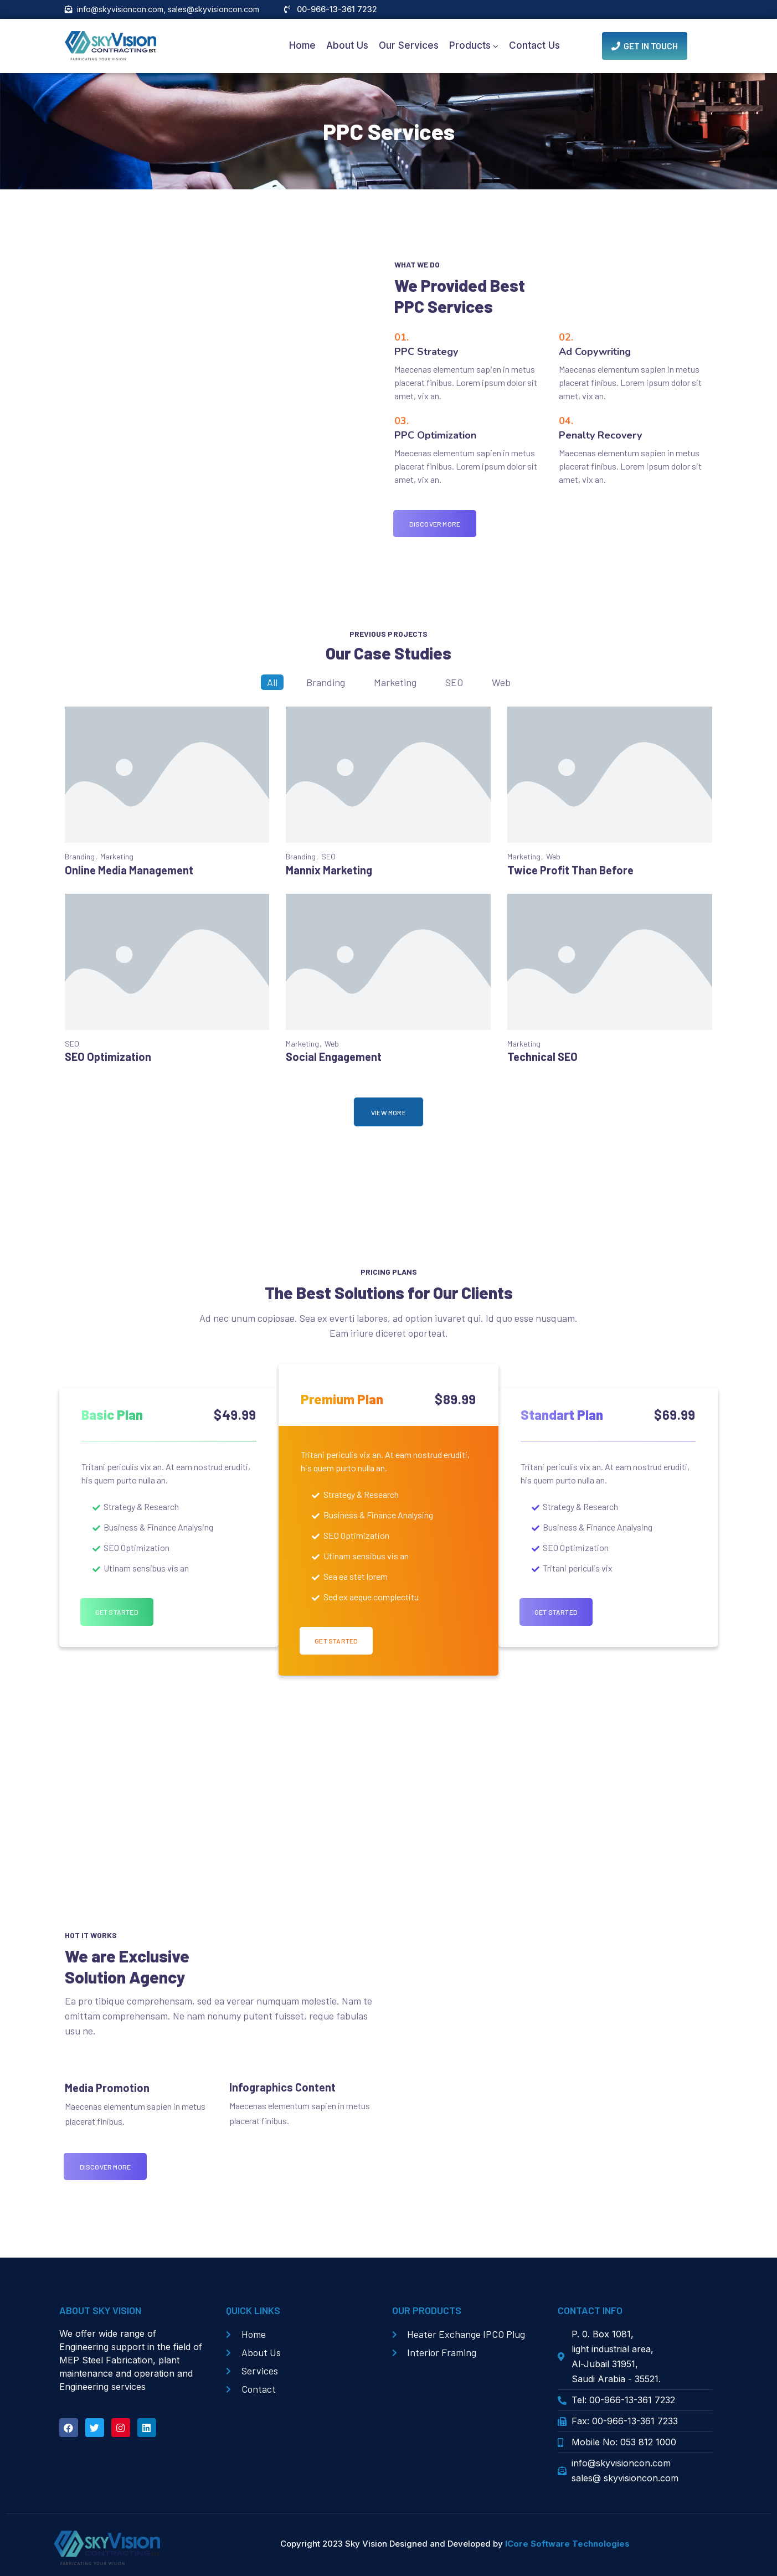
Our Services (409, 47)
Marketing (395, 686)
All (272, 686)
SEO (454, 686)
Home (302, 47)
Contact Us (534, 47)
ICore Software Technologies (567, 2544)
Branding (325, 686)
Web (501, 686)
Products (470, 47)
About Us (347, 47)
